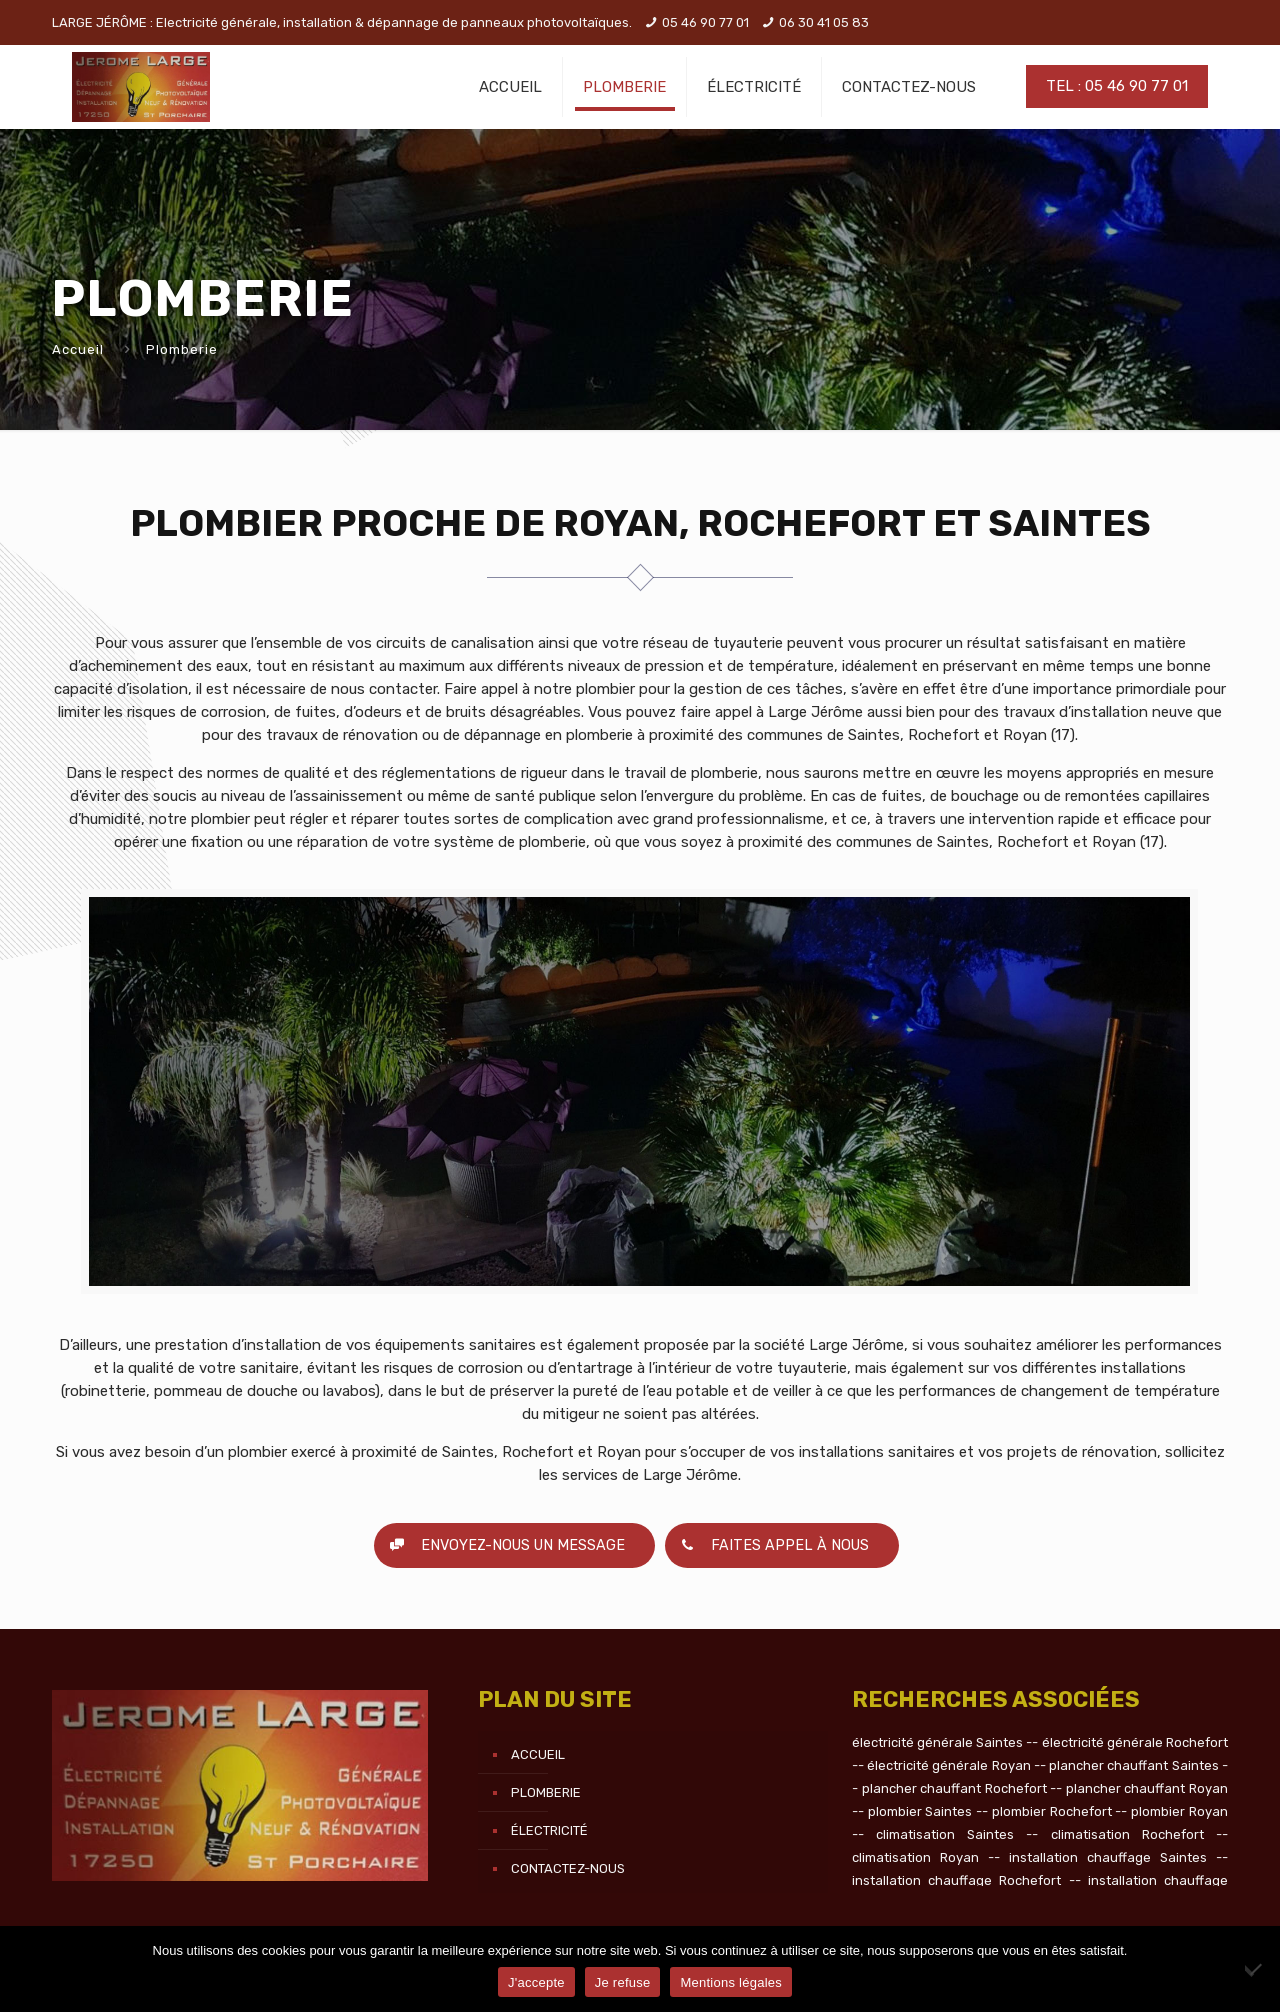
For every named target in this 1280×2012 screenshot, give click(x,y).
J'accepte (536, 1982)
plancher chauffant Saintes (1134, 1765)
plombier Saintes (920, 1811)
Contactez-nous (568, 1868)
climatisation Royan (915, 1857)
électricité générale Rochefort (1135, 1742)
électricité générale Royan (949, 1765)
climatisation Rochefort (1127, 1834)
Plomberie (546, 1792)
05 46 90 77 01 (705, 22)
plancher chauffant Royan (1147, 1788)
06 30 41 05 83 (824, 22)
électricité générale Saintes (937, 1742)
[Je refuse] (1255, 1969)
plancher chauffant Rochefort (954, 1788)
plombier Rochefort (1052, 1811)
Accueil (78, 349)
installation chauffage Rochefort (956, 1880)
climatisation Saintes (945, 1834)
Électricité (549, 1830)
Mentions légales (731, 1982)
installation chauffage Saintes (1108, 1857)
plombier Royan (1179, 1811)
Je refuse (623, 1982)
